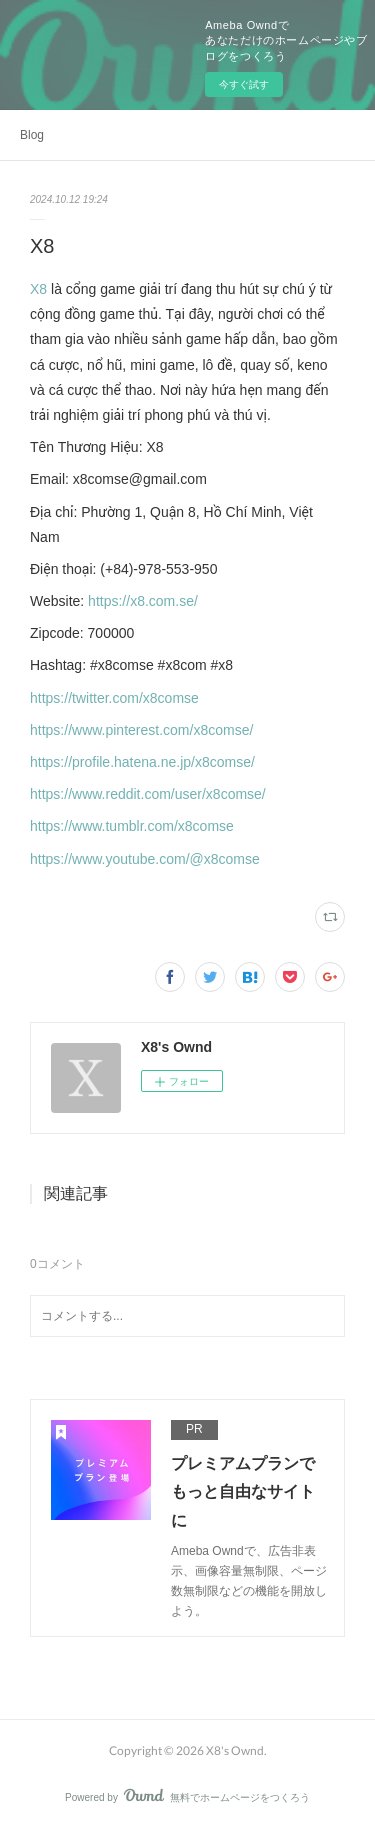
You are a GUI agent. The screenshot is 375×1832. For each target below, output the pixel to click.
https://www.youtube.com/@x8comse (145, 859)
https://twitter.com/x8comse (114, 698)
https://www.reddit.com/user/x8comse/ (148, 794)
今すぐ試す (244, 84)
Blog (32, 135)
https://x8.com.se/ (143, 601)
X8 (40, 289)
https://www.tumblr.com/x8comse (132, 826)
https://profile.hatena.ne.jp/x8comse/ (142, 762)
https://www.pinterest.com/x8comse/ (141, 730)
